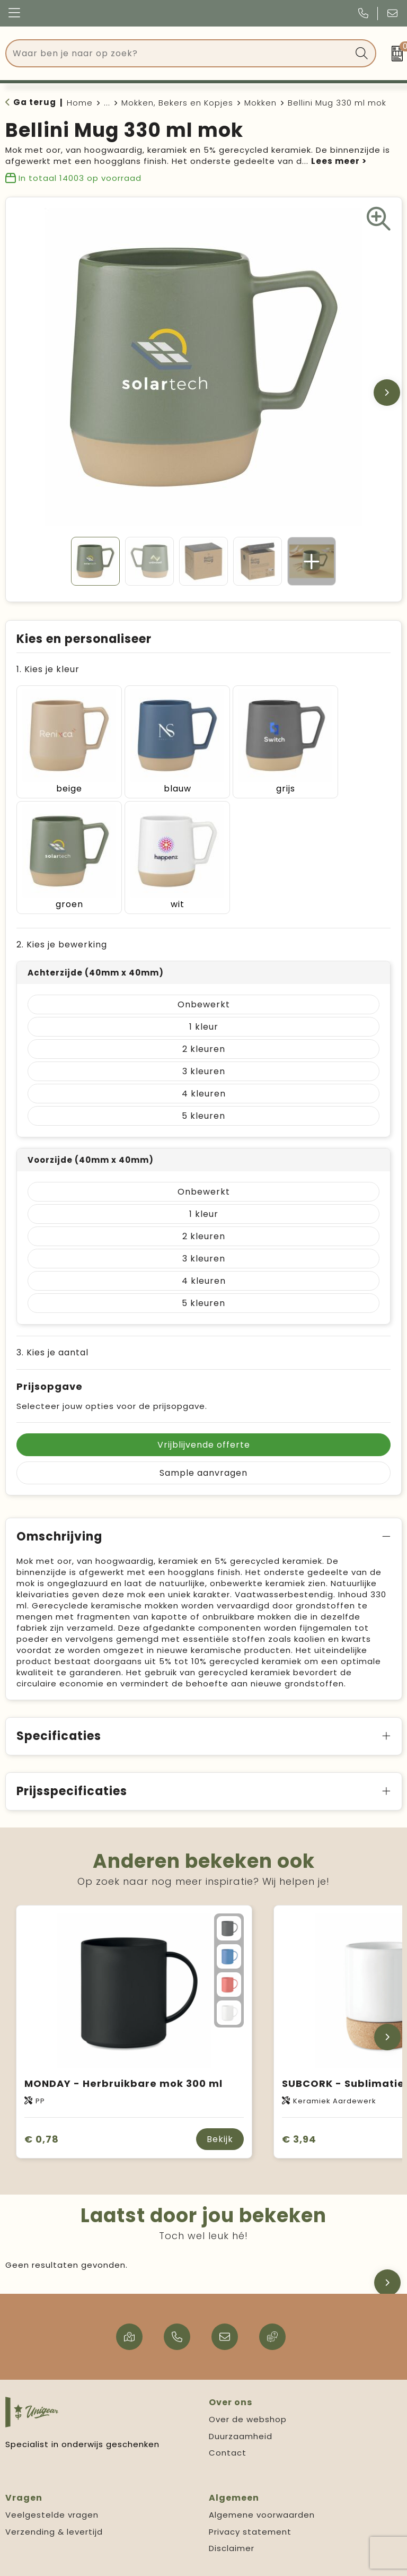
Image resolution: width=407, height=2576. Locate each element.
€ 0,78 (41, 2110)
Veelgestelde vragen (52, 2485)
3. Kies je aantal (52, 1323)
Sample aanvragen (203, 1444)
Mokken (260, 102)
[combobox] (178, 53)
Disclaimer (231, 2519)
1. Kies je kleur (47, 669)
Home (80, 102)
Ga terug (34, 102)
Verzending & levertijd (54, 2502)
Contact (227, 2423)
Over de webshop (248, 2390)
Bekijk (220, 2110)
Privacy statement (250, 2502)
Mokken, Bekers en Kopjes (177, 102)
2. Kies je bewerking (61, 915)
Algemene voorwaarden (262, 2485)
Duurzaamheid (240, 2407)
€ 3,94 (299, 2110)
